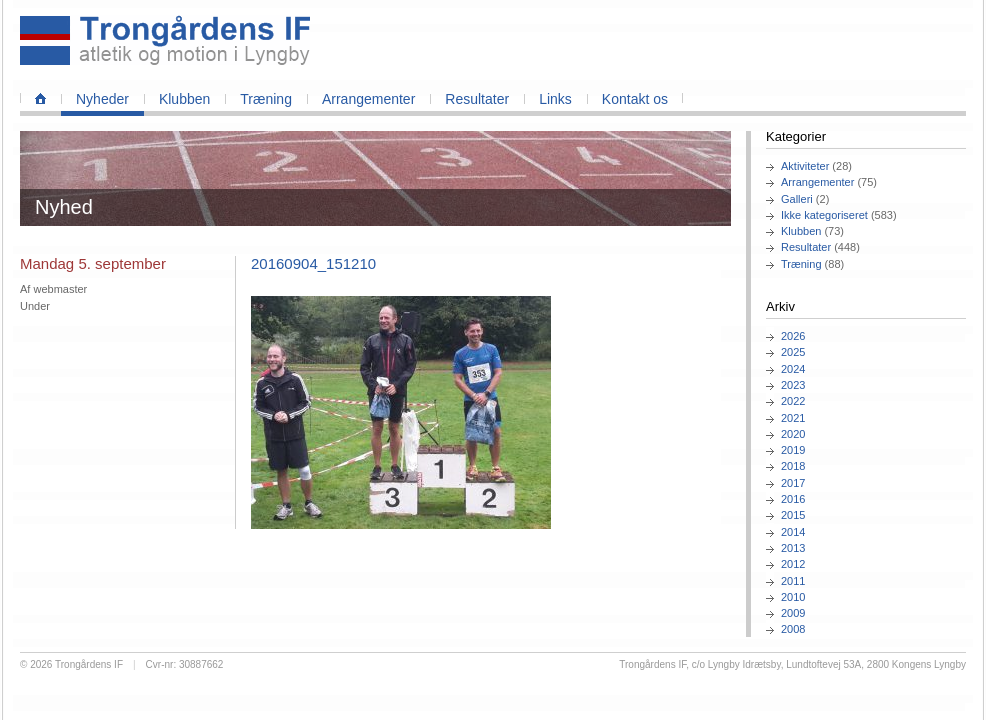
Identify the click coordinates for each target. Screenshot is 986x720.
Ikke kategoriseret (824, 215)
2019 (793, 450)
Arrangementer (368, 99)
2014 (793, 532)
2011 (793, 581)
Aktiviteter (805, 166)
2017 (793, 483)
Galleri (797, 199)
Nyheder (102, 99)
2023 (793, 385)
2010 (793, 597)
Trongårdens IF (89, 664)
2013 (793, 548)
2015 (793, 515)
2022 (793, 401)
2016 (793, 499)
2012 (793, 564)
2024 (793, 369)
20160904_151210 (313, 263)
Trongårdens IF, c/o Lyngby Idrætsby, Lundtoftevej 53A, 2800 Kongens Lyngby (792, 664)
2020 (793, 434)
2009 (793, 613)
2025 (793, 352)
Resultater (477, 99)
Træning (266, 99)
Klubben (184, 99)
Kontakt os (635, 99)
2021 (793, 418)
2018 (793, 466)
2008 (793, 629)
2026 (793, 336)
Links (555, 99)
